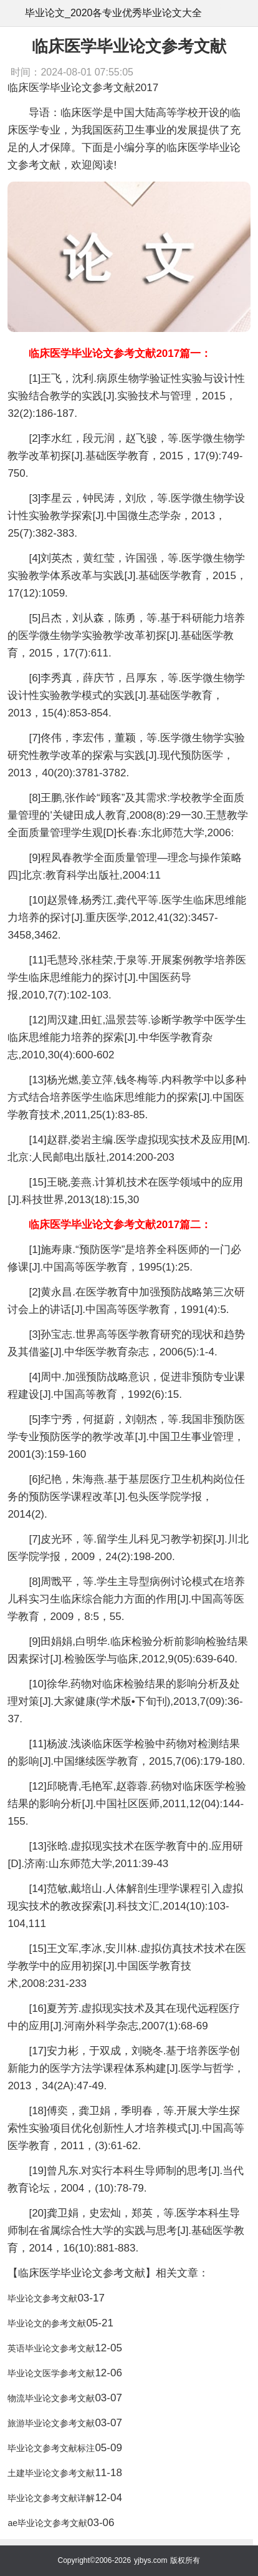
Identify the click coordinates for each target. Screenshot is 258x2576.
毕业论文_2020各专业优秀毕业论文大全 (114, 12)
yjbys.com (150, 2560)
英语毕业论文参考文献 (51, 2348)
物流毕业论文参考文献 (51, 2398)
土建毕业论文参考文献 (51, 2473)
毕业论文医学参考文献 (51, 2373)
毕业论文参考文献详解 (51, 2498)
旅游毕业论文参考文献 (51, 2423)
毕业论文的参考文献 (46, 2323)
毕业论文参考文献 (42, 2298)
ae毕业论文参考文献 (47, 2523)
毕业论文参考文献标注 (51, 2448)
